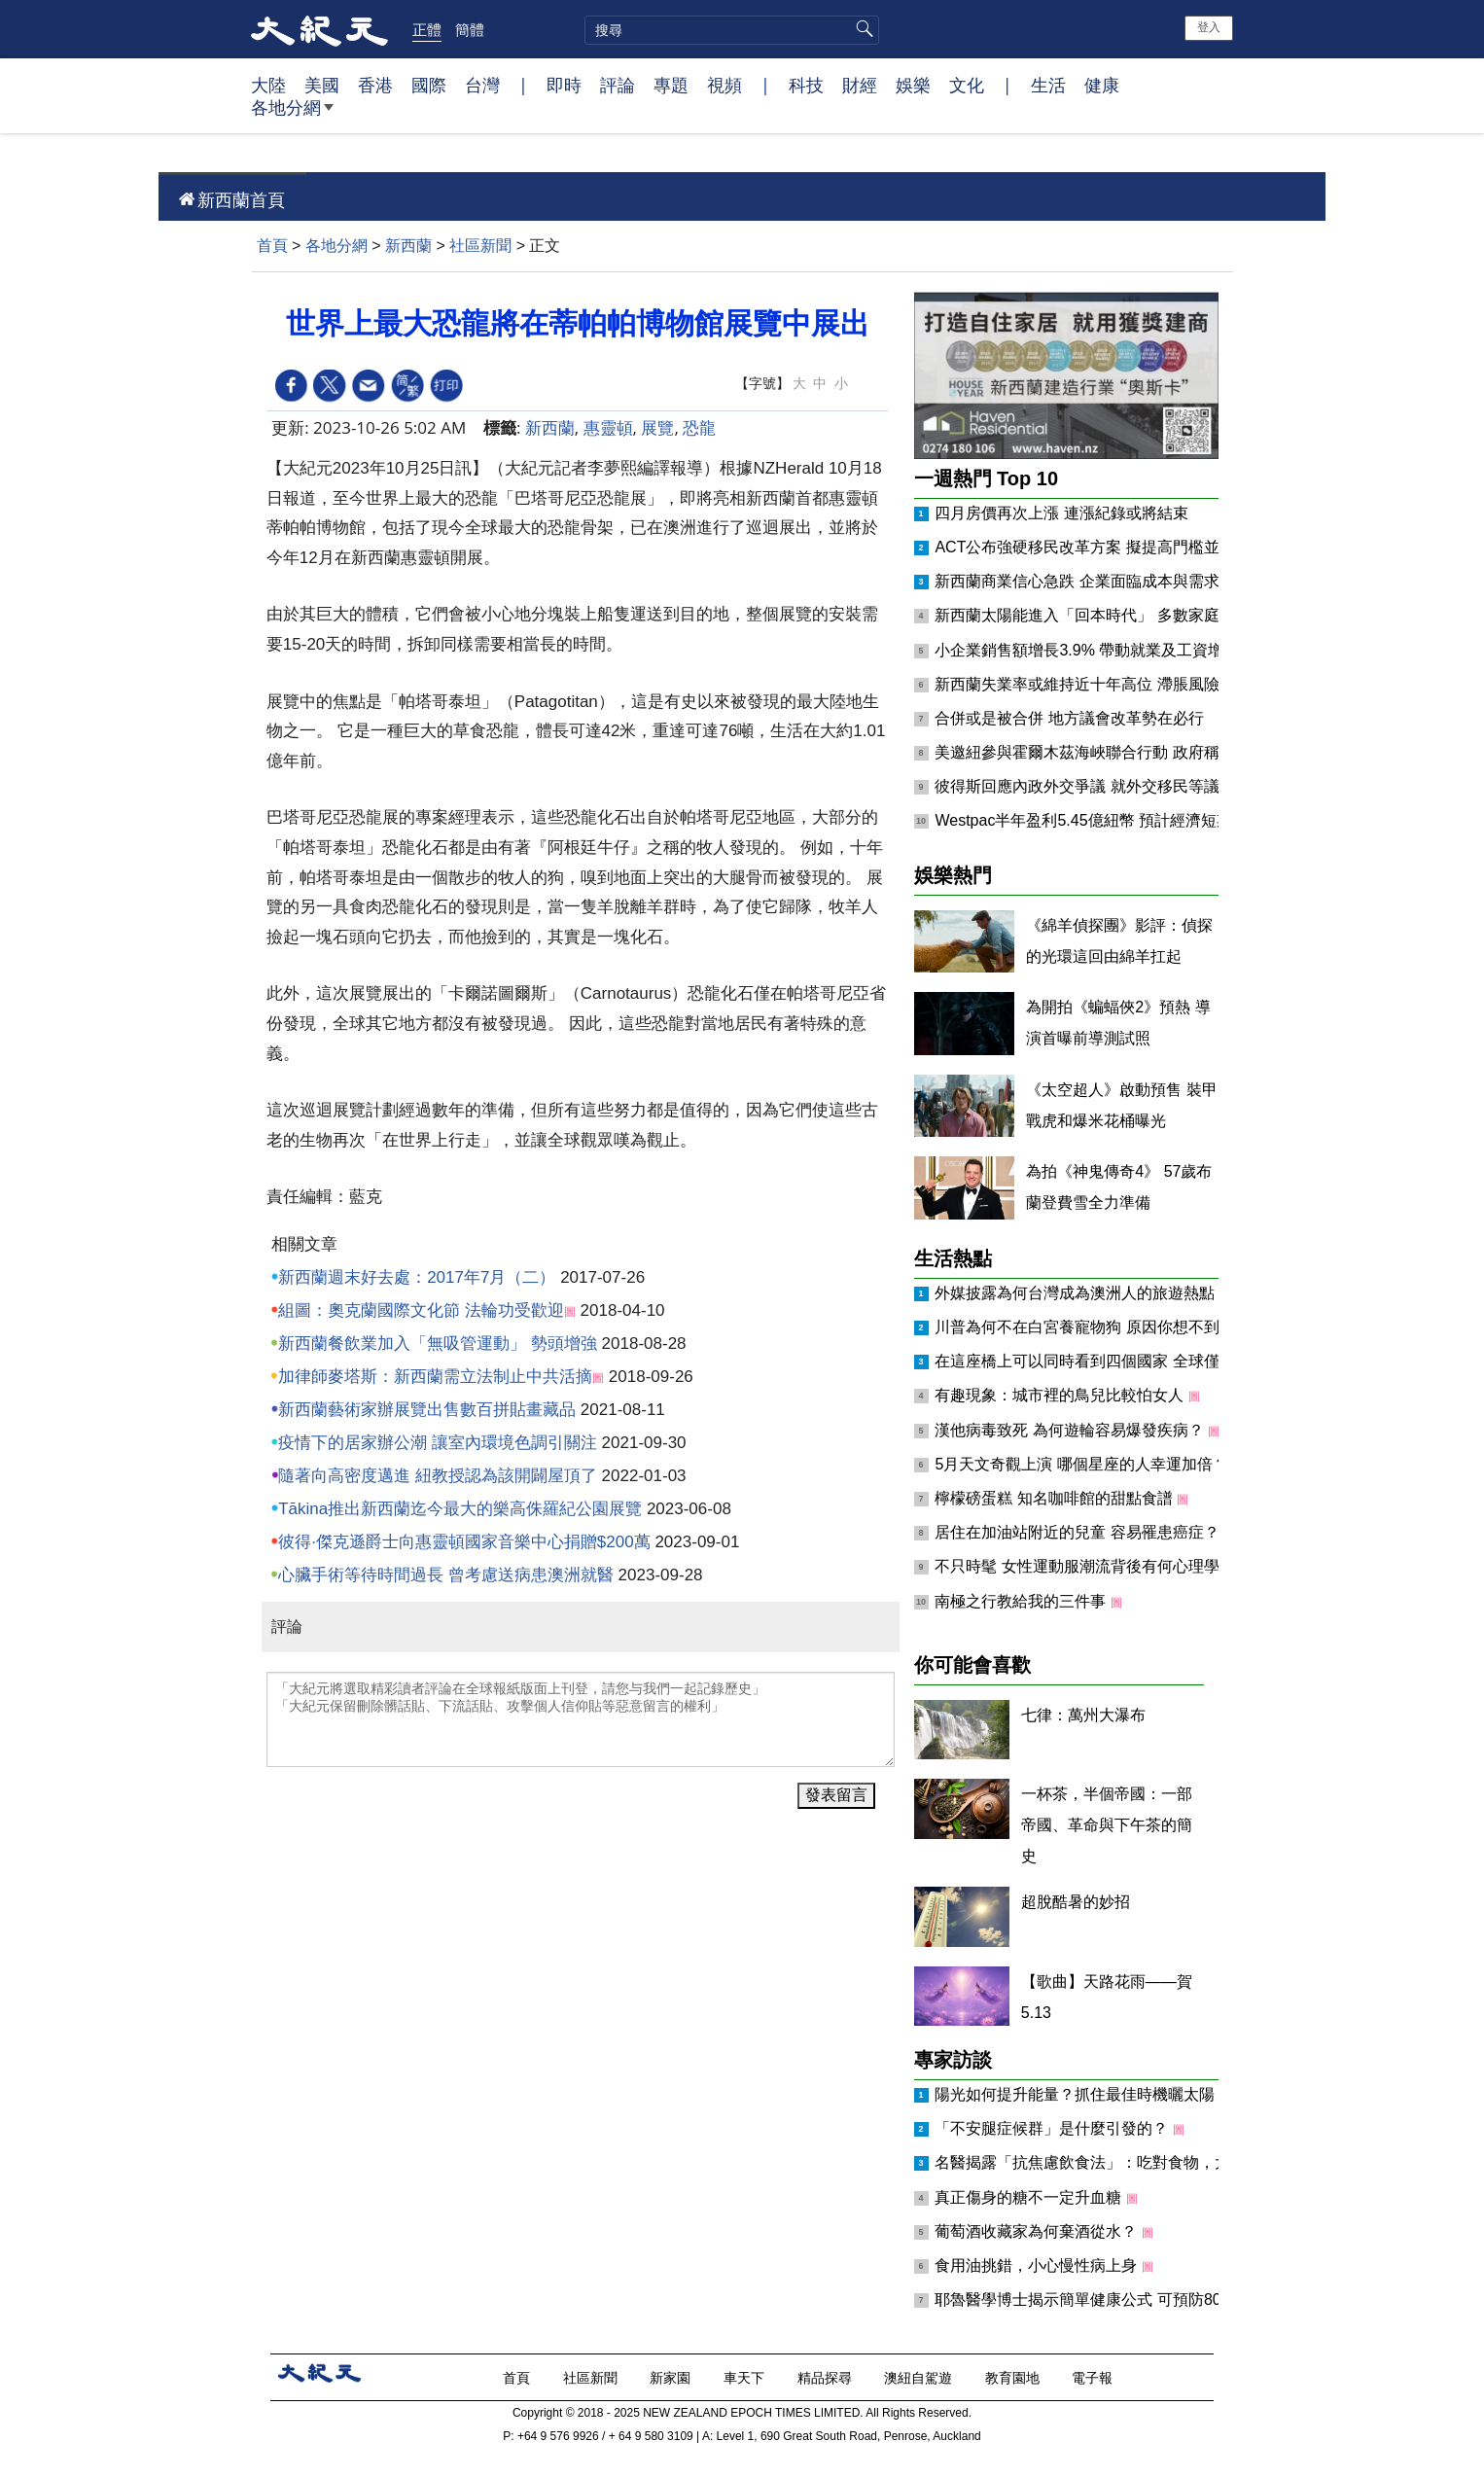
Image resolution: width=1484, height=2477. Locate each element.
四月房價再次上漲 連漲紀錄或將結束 (1061, 513)
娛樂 (913, 84)
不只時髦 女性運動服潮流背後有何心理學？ (1087, 1566)
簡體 (469, 29)
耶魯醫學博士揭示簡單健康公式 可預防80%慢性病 (1110, 2299)
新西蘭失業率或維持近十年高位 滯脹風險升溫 (1092, 684)
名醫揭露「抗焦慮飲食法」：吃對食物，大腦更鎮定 (1115, 2162)
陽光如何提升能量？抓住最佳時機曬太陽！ (1084, 2094)
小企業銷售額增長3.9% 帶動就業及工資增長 (1087, 650)
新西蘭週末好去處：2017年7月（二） (416, 1277)
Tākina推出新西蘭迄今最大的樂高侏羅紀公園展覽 (460, 1509)
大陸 (268, 84)
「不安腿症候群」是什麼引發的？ (1053, 2128)
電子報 (1094, 2377)
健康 (1101, 84)
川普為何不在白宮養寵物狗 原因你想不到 (1079, 1327)
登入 (1208, 27)
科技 (806, 84)
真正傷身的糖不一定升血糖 (1030, 2197)
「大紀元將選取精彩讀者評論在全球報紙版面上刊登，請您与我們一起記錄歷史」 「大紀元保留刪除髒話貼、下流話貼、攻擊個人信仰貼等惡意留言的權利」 (580, 1719)
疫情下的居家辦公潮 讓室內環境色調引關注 (437, 1442)
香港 (375, 84)
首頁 (272, 245)
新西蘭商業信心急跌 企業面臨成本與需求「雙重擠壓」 (1123, 581)
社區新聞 (480, 245)
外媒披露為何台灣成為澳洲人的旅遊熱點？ (1084, 1293)
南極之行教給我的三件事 (1022, 1601)
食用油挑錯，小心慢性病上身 (1038, 2265)
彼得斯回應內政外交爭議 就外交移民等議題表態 (1100, 786)
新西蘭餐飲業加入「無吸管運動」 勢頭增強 (437, 1343)
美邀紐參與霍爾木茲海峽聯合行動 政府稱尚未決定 (1108, 752)
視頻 (724, 84)
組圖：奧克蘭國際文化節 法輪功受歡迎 (421, 1310)
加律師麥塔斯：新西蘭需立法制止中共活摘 (435, 1376)
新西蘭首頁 (241, 199)
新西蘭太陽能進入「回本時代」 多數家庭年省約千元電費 (1131, 615)
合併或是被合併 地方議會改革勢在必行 (1069, 718)
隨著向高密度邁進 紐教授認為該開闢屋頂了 (437, 1476)
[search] (731, 30)
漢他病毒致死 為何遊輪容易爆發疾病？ (1071, 1430)
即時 (564, 84)
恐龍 (699, 427)
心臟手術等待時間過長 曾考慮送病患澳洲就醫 (446, 1575)
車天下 (746, 2377)
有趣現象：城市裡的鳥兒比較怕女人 (1061, 1395)
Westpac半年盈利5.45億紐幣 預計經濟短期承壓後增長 (1122, 820)
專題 (671, 84)
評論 (617, 84)
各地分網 (292, 114)
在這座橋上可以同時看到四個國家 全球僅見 (1087, 1361)
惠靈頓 (608, 427)
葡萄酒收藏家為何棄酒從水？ (1038, 2231)
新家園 (672, 2377)
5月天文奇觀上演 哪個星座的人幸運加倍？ (1083, 1464)
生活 (1048, 84)
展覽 (657, 427)
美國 (321, 84)
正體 (427, 29)
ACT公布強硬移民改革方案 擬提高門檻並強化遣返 (1108, 547)
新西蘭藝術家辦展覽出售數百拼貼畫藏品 (427, 1409)
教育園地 (1014, 2377)
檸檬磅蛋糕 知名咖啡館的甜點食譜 (1056, 1498)
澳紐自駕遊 (920, 2377)
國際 (428, 84)
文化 (966, 84)
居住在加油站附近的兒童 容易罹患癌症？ (1079, 1532)
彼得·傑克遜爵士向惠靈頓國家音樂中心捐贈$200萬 (464, 1542)
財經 (859, 84)
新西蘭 (408, 245)
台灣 (482, 84)
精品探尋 (826, 2377)
